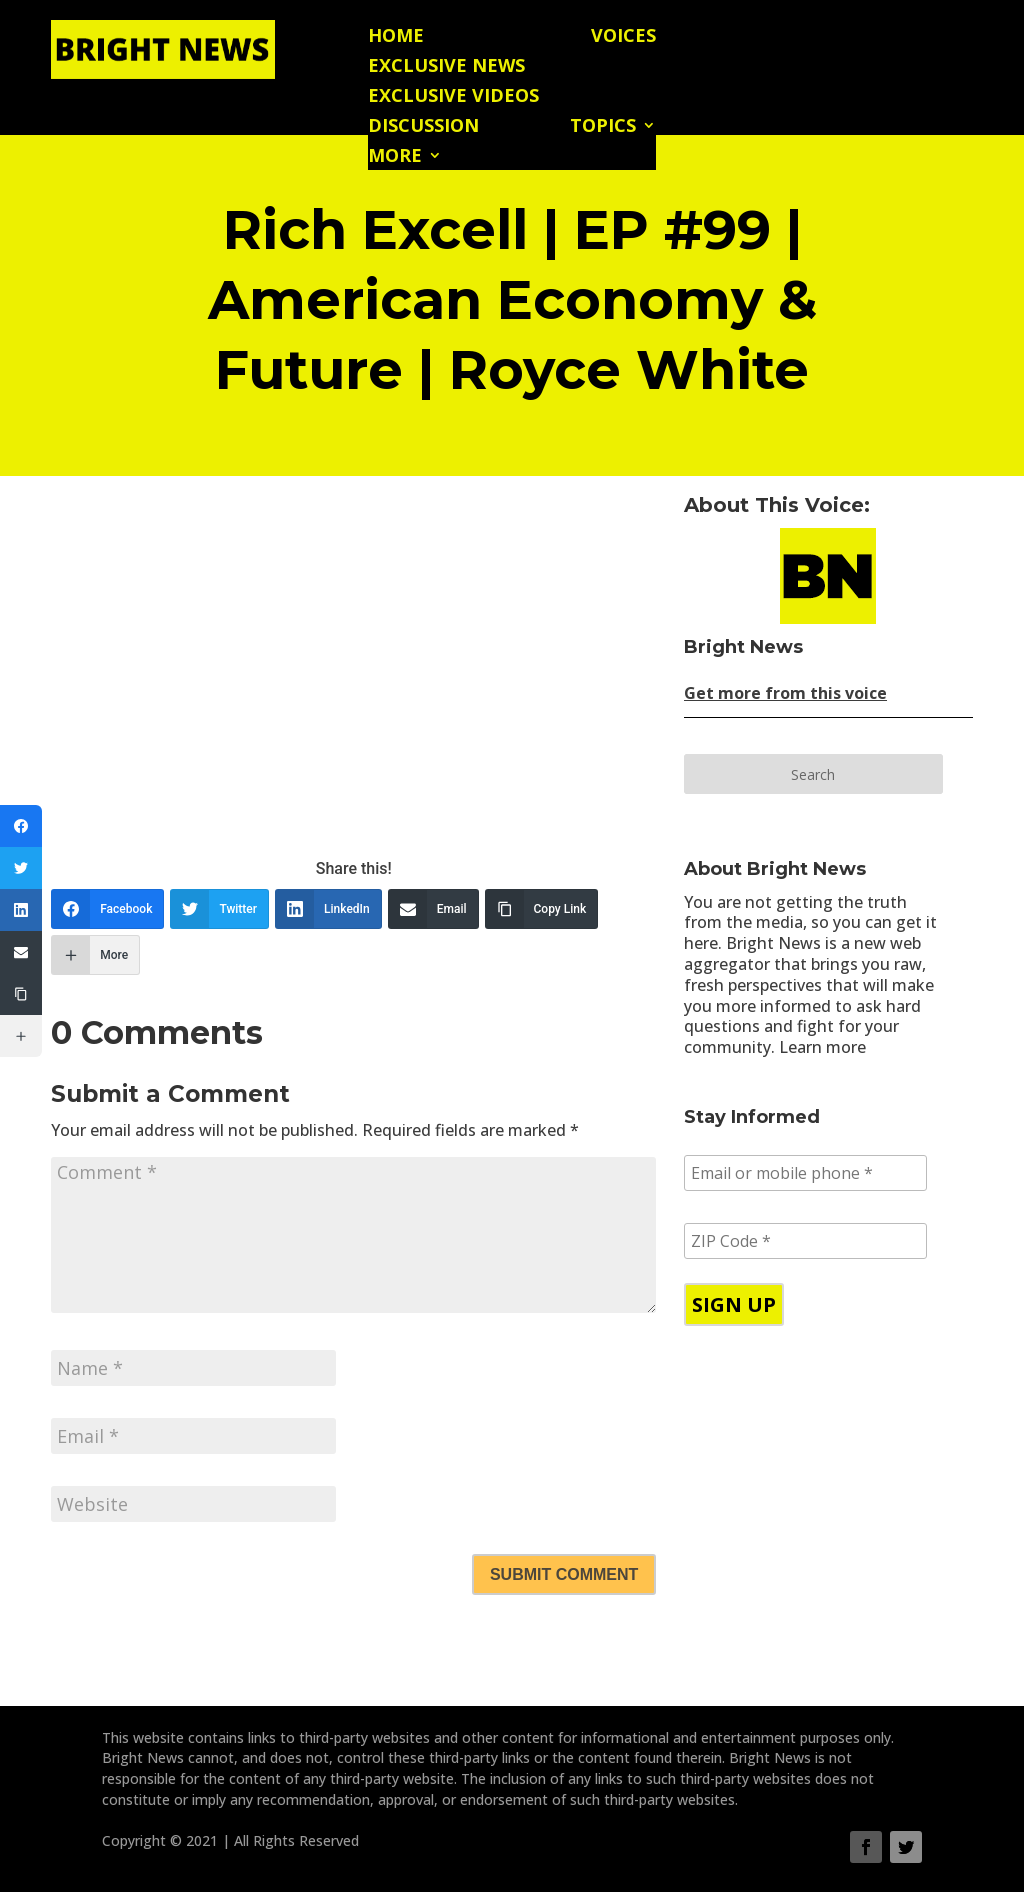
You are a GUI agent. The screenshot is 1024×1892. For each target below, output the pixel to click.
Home (396, 37)
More (395, 157)
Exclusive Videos (453, 97)
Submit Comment (564, 1574)
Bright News (743, 647)
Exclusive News (446, 67)
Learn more (822, 1047)
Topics (603, 127)
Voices (623, 37)
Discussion (423, 127)
